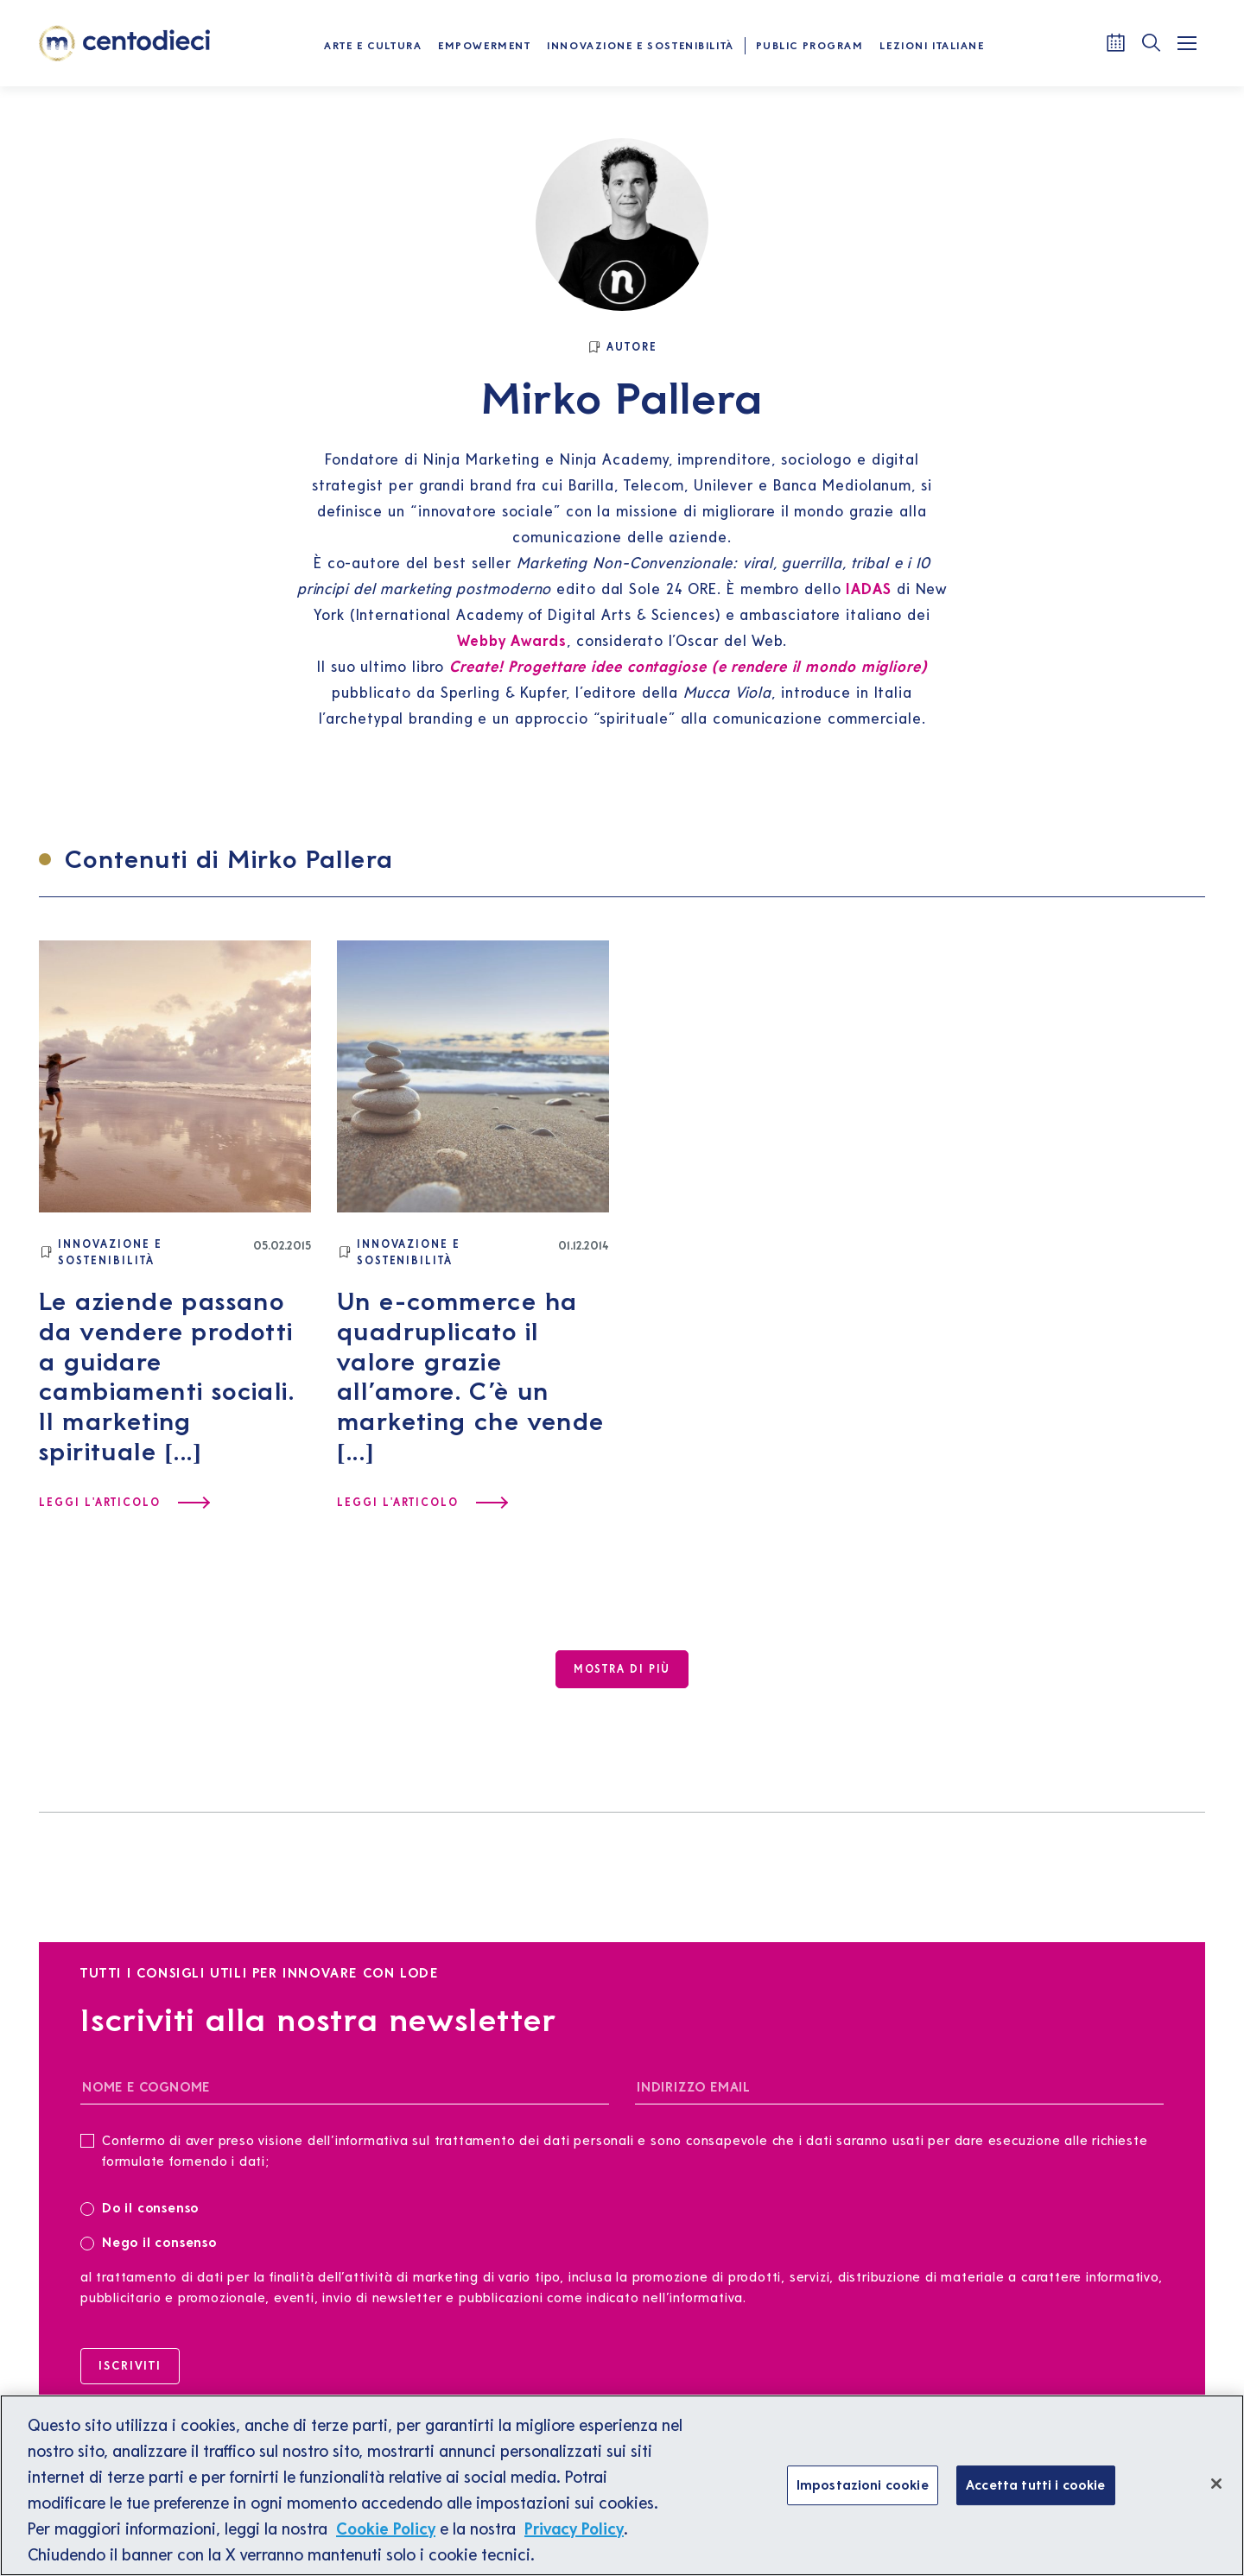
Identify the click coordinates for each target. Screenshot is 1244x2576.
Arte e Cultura (373, 45)
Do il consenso (145, 2207)
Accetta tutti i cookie (1036, 2484)
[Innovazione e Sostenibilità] (146, 1252)
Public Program (810, 45)
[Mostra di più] (622, 1669)
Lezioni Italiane (931, 45)
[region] (622, 2485)
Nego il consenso (148, 2241)
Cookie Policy (385, 2528)
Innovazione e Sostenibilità (640, 45)
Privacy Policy (574, 2528)
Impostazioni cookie (863, 2484)
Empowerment (484, 45)
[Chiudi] (1216, 2484)
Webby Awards (512, 640)
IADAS (869, 588)
